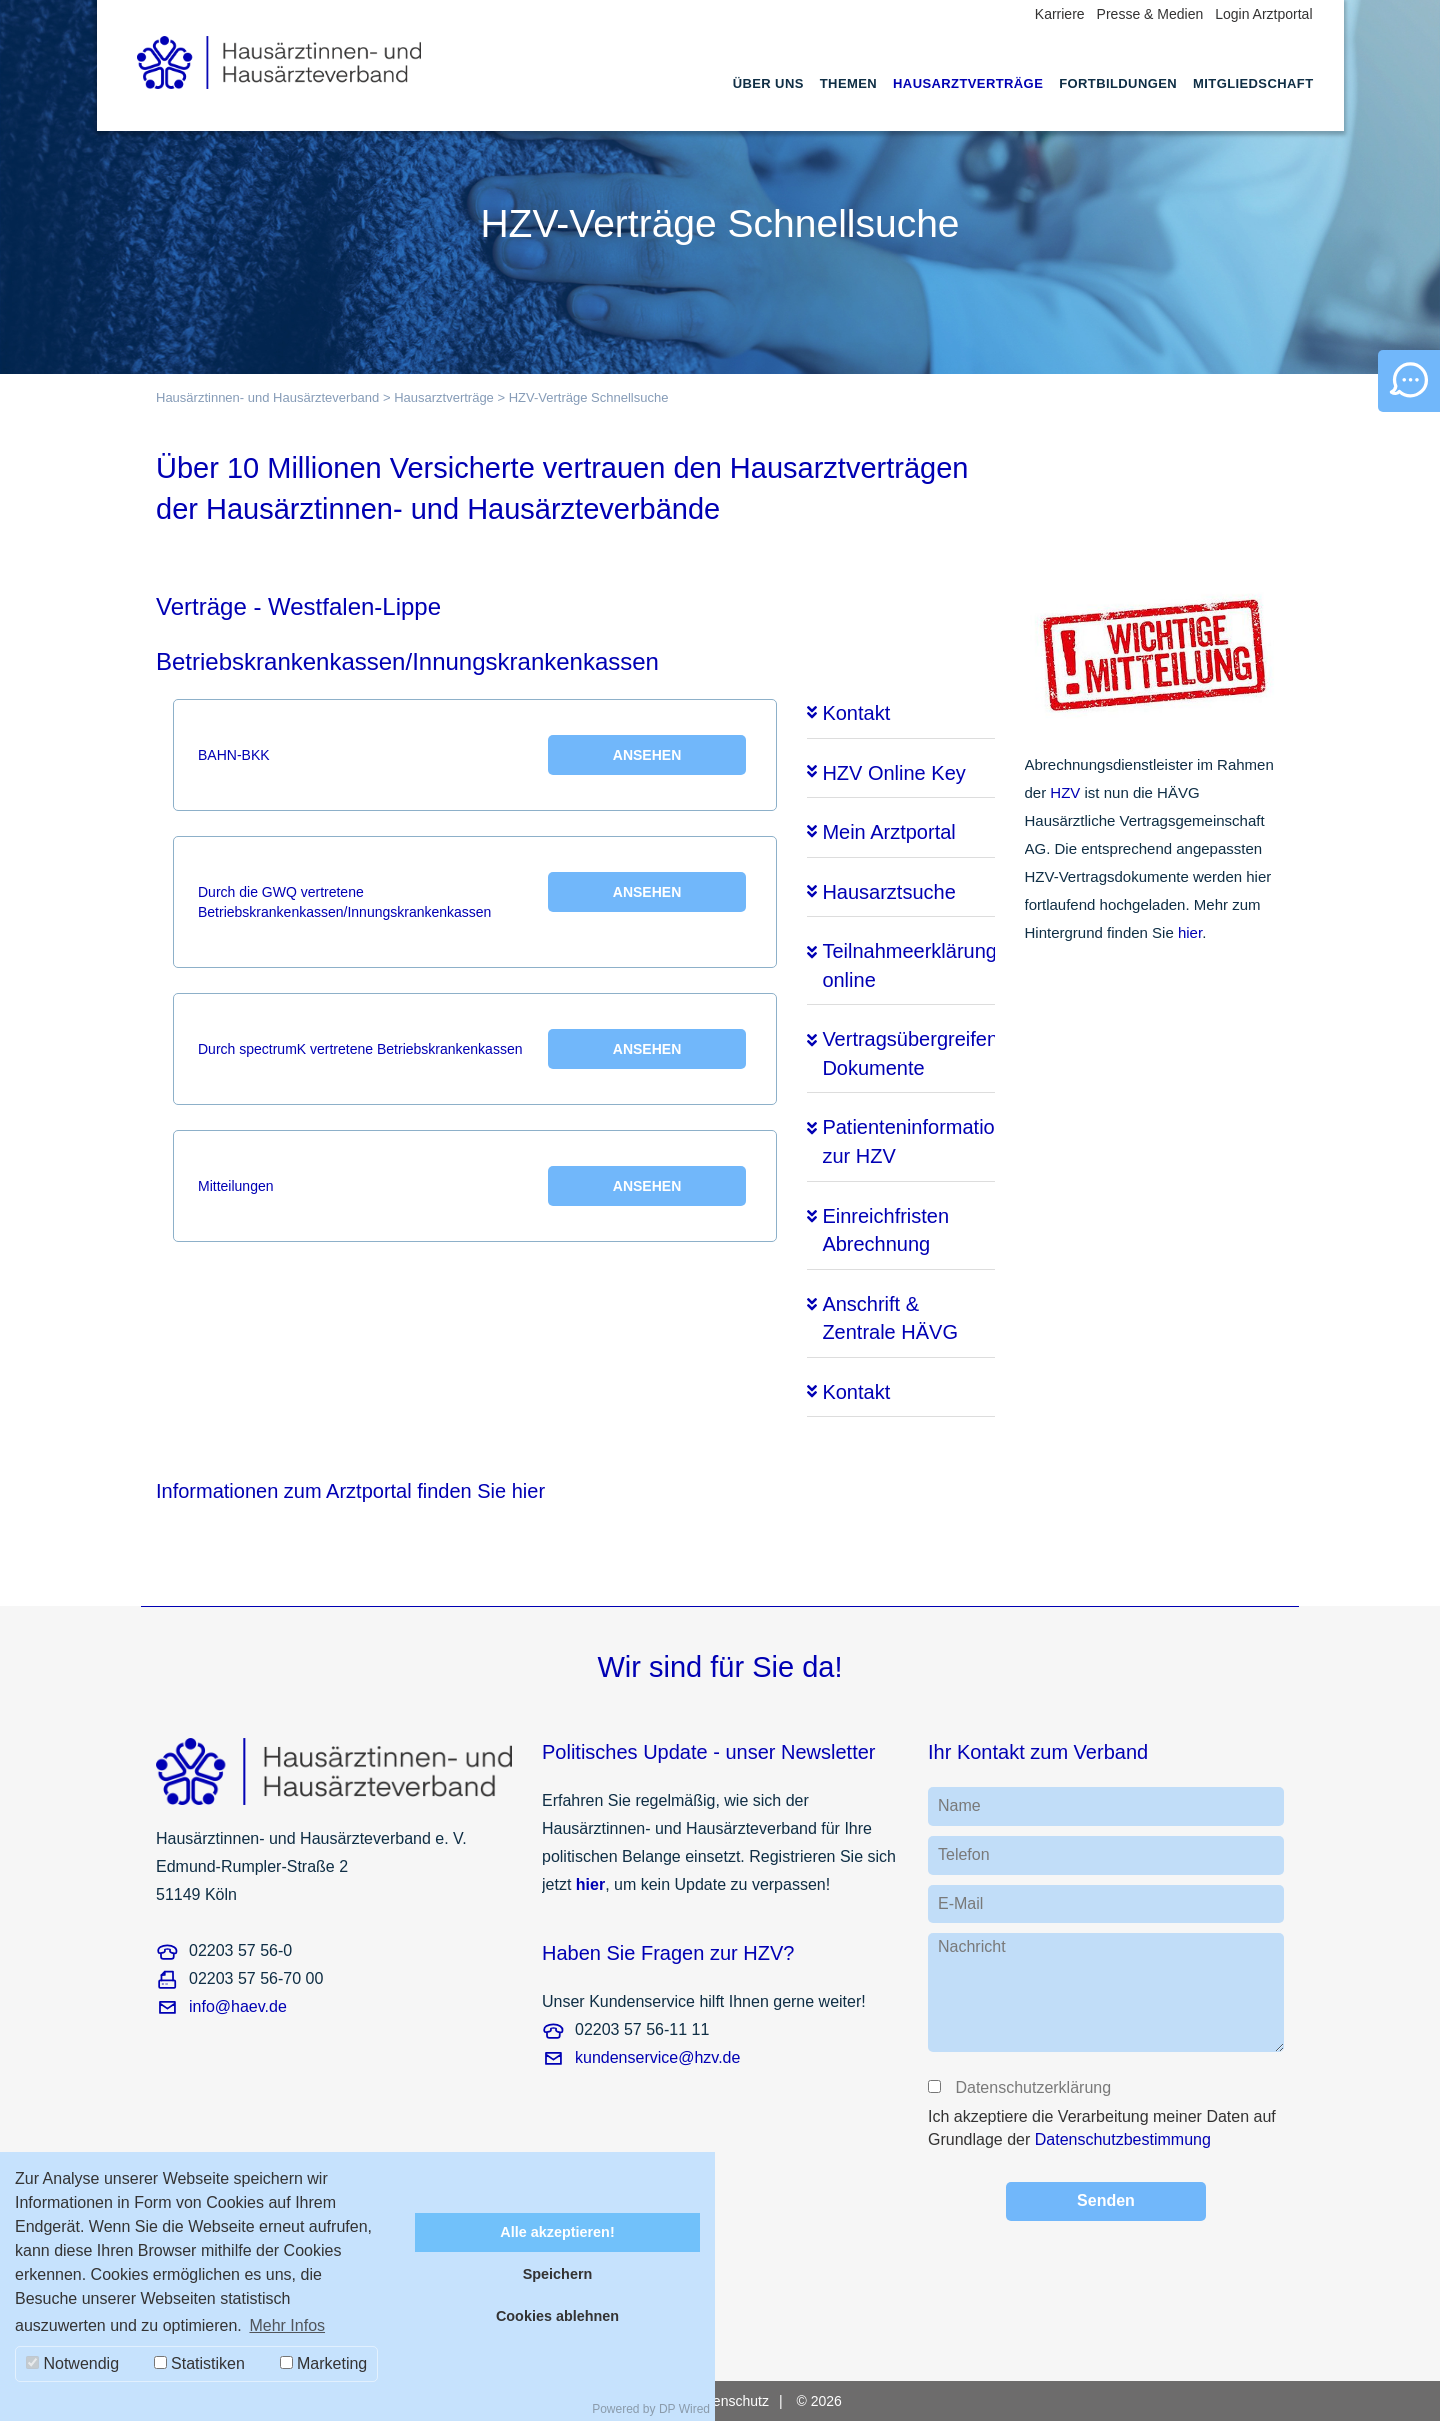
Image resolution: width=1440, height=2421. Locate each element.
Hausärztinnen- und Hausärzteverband (267, 397)
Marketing (324, 2363)
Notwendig (72, 2363)
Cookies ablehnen (557, 2316)
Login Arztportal (1263, 14)
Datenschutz (730, 2401)
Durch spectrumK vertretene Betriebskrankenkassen (472, 1049)
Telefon (964, 1854)
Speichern (558, 2274)
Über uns (768, 83)
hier (1190, 932)
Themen (848, 83)
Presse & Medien (1150, 14)
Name (959, 1805)
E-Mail (960, 1903)
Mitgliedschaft (1253, 83)
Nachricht (972, 1946)
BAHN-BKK (472, 755)
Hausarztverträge (968, 83)
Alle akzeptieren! (557, 2232)
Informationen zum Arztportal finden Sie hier (350, 1491)
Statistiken (199, 2363)
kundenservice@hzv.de (657, 2057)
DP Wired (684, 2409)
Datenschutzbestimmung (1123, 2139)
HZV (1065, 792)
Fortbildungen (1118, 83)
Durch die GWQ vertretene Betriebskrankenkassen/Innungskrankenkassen (472, 896)
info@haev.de (238, 2006)
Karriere (1060, 14)
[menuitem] (768, 102)
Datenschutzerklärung (1032, 2087)
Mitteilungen (472, 1186)
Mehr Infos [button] (287, 2325)
